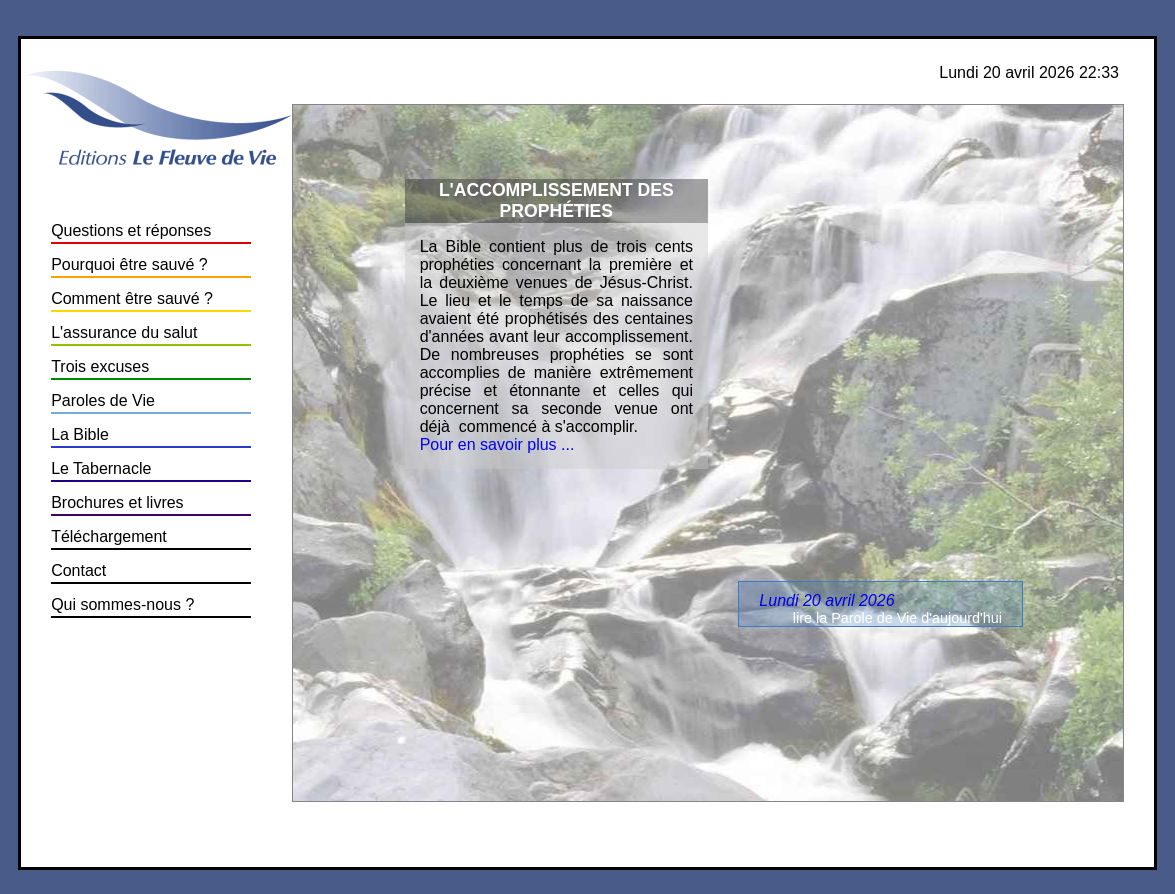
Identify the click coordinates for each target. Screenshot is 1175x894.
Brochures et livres (117, 502)
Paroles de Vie (103, 400)
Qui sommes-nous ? (122, 604)
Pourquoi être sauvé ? (129, 264)
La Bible (80, 434)
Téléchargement (109, 536)
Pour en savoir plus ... (497, 444)
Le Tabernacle (101, 468)
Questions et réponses (131, 230)
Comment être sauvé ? (132, 298)
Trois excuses (100, 366)
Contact (78, 570)
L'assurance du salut (124, 332)
